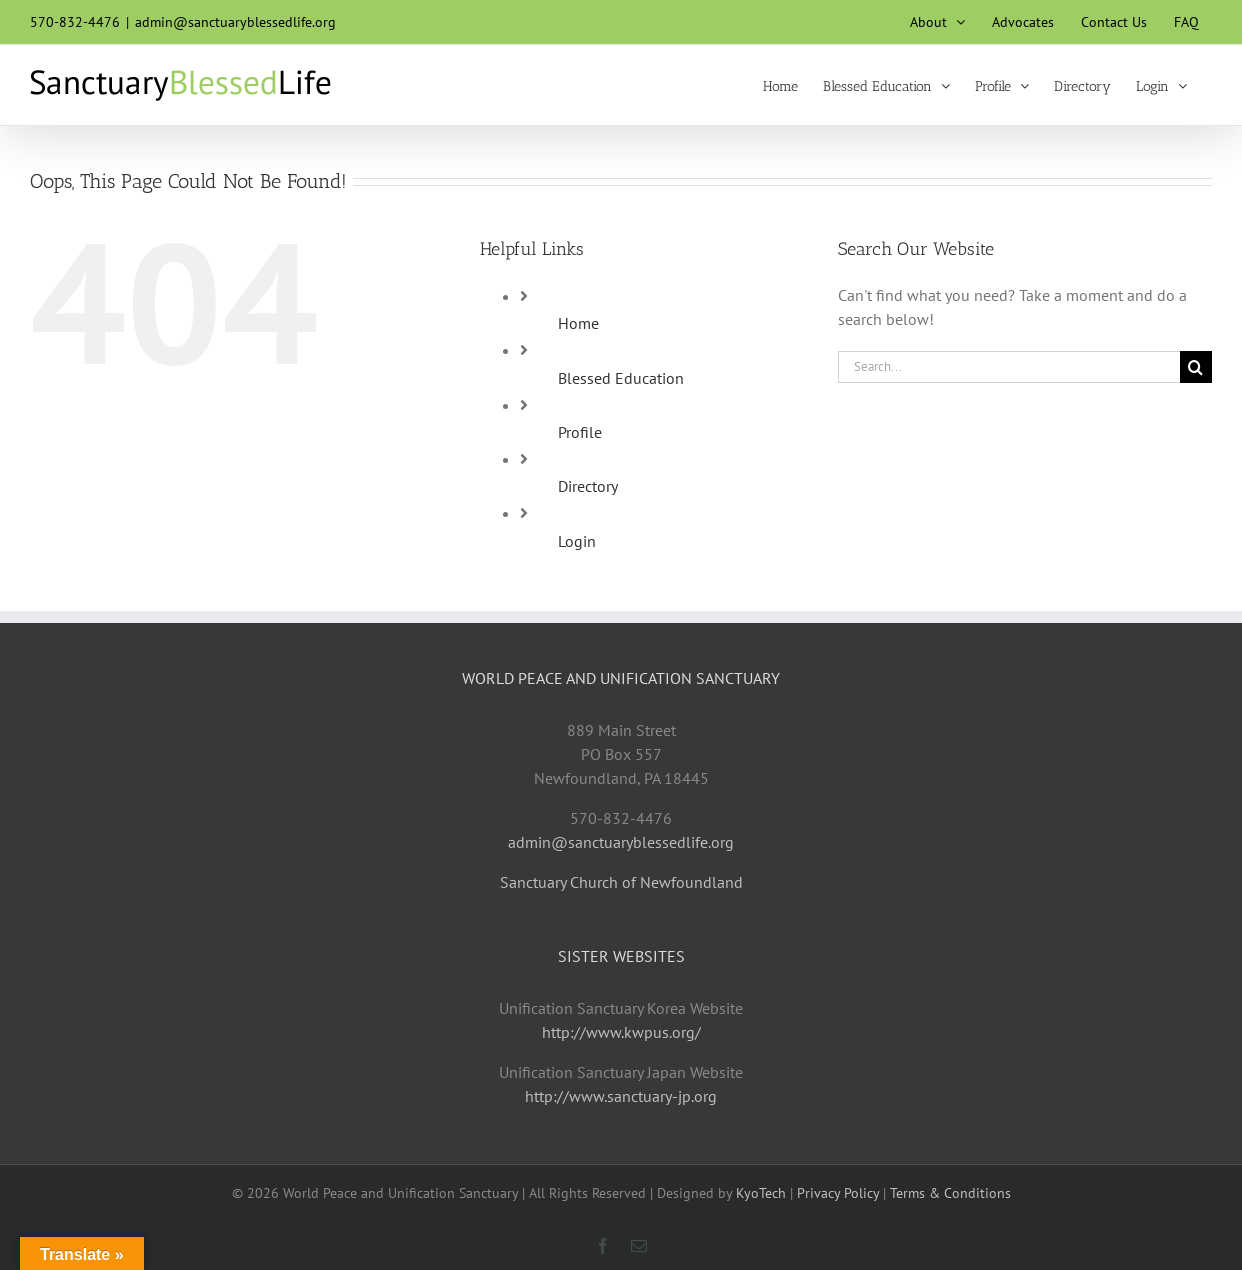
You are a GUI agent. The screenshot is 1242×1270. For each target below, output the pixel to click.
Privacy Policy (838, 1193)
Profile (580, 432)
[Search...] (1009, 367)
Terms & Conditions (950, 1193)
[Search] (1196, 367)
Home (578, 323)
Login (577, 541)
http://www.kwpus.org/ (621, 1032)
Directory (588, 486)
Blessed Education (621, 378)
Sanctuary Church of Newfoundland (621, 882)
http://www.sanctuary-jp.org (621, 1096)
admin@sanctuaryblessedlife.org (235, 22)
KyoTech (761, 1193)
